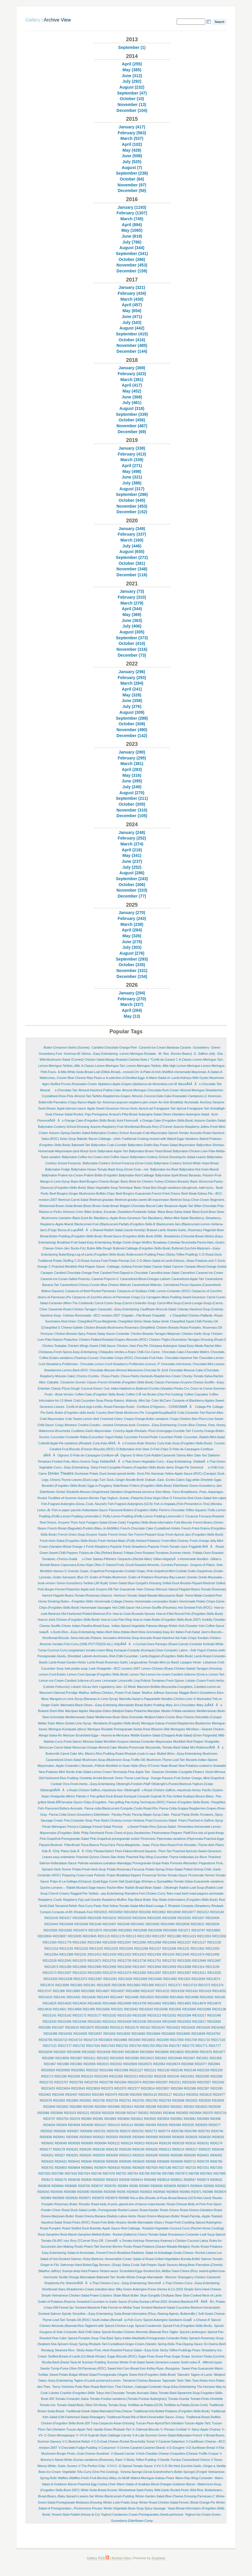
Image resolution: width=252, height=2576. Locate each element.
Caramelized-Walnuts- (147, 1285)
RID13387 (95, 1979)
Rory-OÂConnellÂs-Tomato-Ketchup (117, 2240)
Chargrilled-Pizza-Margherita (96, 1321)
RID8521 (177, 2179)
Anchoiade (191, 1102)
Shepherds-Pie (54, 2283)
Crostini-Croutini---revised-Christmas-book (107, 1425)
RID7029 (152, 2167)
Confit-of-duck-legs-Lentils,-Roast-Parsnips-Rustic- (101, 1406)
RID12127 (199, 1942)
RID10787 (198, 1930)
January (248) (132, 832)
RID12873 (51, 1967)
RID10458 (66, 1924)
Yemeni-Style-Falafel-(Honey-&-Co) (75, 2514)
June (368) (132, 397)
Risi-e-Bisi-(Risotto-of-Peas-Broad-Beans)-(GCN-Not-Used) (170, 2198)
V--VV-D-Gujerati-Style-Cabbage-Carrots (103, 2435)
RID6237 (205, 2149)
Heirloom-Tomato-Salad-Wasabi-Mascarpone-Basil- (149, 1595)
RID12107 (184, 1942)
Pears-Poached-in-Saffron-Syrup (200, 1820)
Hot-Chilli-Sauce (123, 1607)
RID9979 (111, 2198)
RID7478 (109, 2173)
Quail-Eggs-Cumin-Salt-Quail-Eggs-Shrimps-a (124, 1881)
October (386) (132, 259)
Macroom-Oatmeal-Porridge (58, 1692)
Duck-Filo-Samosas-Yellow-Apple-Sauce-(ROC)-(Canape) (176, 1473)
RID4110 (114, 2125)
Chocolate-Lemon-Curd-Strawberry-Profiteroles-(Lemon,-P (120, 1364)
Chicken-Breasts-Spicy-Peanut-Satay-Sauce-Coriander (92, 1333)
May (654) (132, 310)
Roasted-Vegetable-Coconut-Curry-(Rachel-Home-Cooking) (183, 2228)
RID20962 (78, 2070)
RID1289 (65, 1967)
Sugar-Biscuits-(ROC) (122, 2356)
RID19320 (117, 2058)
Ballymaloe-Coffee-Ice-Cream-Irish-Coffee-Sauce (95, 1157)
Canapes (47, 1272)
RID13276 (109, 1972)
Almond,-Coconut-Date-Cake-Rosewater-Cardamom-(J (169, 1096)
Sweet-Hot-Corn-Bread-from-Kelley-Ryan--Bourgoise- (144, 2368)
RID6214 (178, 2149)
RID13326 (50, 1979)
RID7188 (165, 2167)
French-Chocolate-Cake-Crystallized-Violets (150, 1528)
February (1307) (131, 213)
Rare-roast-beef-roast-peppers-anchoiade (194, 1893)
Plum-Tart (165, 1851)
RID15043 (146, 2009)
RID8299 (74, 2179)
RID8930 (157, 2186)
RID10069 (174, 1912)
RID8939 (170, 2186)
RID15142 (64, 2015)
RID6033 (218, 2137)
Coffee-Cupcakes (196, 1394)
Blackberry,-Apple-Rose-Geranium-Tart (120, 1218)
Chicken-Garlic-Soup (195, 1333)
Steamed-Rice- (65, 2350)
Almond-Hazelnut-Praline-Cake (100, 1090)
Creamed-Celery (111, 1419)
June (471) (132, 316)
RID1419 (205, 1991)
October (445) (132, 500)
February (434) (132, 293)
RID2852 (62, 2106)
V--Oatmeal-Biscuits (145, 2429)
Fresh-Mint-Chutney (175, 1540)
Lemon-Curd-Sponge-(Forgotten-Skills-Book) (97, 1674)
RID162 (145, 2027)
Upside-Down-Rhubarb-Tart (112, 2429)
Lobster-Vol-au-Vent (84, 1686)
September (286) (132, 494)
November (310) (131, 810)
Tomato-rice (47, 2405)
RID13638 (119, 1985)
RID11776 (64, 1942)
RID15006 (103, 2009)
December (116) (131, 574)
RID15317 (199, 2015)
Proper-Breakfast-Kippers (123, 1875)
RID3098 (57, 2113)
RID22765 (76, 2082)
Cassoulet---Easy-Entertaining (118, 1309)
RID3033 (201, 2106)
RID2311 (175, 2082)
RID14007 (103, 1991)
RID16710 (60, 2040)
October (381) (132, 563)
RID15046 (161, 2009)
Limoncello (125, 1680)
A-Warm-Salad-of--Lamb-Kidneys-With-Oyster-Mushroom (185, 1078)
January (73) (132, 591)
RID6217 (192, 2149)
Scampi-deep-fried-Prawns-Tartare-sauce (90, 2271)
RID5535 (188, 2125)
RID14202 (219, 1991)
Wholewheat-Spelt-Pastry (136, 2490)
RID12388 (66, 1954)
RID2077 (201, 2064)
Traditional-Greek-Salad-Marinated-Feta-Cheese (99, 2411)
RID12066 (139, 1942)
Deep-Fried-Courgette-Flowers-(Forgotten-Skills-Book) (128, 1467)
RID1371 (161, 1985)
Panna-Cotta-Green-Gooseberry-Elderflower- (80, 1814)
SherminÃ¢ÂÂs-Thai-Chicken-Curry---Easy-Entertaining (106, 2283)
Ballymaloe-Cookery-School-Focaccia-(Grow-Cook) (118, 1163)
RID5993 (165, 2137)
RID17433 (108, 2045)
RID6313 (125, 2155)
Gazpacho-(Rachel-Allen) (134, 1559)
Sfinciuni (171, 2277)
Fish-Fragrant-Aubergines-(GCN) (130, 1504)
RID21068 (121, 2070)
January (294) (132, 993)
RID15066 (204, 2009)
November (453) (131, 265)
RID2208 (74, 2076)
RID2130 (163, 2070)
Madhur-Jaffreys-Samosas (160, 1692)
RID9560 (159, 2191)
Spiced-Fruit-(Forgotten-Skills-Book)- (188, 2325)
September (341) (132, 253)
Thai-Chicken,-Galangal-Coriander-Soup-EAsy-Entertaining (155, 2386)
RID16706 (45, 2040)
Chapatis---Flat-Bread (136, 1315)
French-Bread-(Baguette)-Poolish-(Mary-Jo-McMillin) (83, 1528)
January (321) (132, 287)
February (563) (132, 132)
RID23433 (48, 2088)
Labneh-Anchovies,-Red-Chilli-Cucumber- (110, 1656)
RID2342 (218, 2082)
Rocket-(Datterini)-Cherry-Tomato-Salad (140, 2234)
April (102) (132, 144)
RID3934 (163, 2118)
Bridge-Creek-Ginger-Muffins (132, 1242)
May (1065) (132, 230)
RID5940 (138, 2137)
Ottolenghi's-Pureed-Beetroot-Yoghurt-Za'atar (182, 1784)
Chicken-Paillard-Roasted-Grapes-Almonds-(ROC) (113, 1339)
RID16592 (124, 2033)
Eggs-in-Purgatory (99, 1485)
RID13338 (65, 1979)
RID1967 (50, 2064)
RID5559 (201, 2125)
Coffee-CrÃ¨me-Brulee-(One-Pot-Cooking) (154, 1394)
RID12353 (212, 1948)
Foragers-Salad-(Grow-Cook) (106, 1522)
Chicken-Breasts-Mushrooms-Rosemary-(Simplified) (119, 1327)
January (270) (132, 912)
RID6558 (99, 2161)
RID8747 (97, 2186)
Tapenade (169, 2380)
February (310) (132, 597)
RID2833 (205, 2100)
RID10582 (125, 1930)
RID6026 (205, 2137)
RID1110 (104, 1936)
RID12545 (64, 1960)
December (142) (131, 735)
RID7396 (57, 2173)
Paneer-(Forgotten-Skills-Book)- (188, 1802)
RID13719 (190, 1985)
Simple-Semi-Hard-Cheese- (203, 2289)
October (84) (132, 179)
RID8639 (44, 2186)
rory (66, 2240)
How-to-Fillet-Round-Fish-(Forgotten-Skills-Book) (189, 1613)
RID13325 (214, 1972)
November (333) (131, 890)
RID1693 (134, 2040)
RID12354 (51, 1954)
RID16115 (117, 2027)
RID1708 (191, 2040)
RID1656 (109, 2033)
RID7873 (181, 2173)
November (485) (131, 345)
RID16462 (218, 2027)
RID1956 (216, 2058)
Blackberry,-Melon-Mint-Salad (168, 1218)
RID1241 (80, 1954)
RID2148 (190, 2070)
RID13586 (62, 1985)
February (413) (132, 454)
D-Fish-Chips (159, 1449)
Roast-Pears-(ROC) (76, 2222)
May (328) (132, 695)
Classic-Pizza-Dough (65, 1388)
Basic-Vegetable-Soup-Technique (110, 1187)
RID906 (208, 2186)
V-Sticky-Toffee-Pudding (140, 2459)
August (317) (131, 488)
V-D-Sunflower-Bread (200, 2447)
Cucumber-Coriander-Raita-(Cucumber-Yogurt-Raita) (86, 1437)
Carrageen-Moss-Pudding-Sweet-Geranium (176, 1297)
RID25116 (150, 2094)
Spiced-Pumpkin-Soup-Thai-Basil (90, 2338)
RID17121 (50, 2045)
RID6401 (203, 2155)
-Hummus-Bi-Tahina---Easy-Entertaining (90, 1053)
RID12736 (139, 1960)
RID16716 (75, 2040)
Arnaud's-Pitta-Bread (123, 1114)
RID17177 (65, 2045)
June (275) (132, 941)
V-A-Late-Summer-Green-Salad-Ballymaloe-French (167, 2435)
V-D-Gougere (175, 2447)
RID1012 (203, 1912)
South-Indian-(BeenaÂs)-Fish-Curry (117, 2320)
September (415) (132, 334)
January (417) (132, 127)
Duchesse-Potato (86, 1473)
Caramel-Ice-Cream (209, 1272)
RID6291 (72, 2155)
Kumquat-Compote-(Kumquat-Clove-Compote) (146, 1650)
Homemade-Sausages (96, 1607)
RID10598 (155, 1930)
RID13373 (80, 1979)
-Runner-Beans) (181, 1053)
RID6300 (112, 2155)
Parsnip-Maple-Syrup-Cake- (151, 1814)
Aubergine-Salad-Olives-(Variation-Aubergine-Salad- (174, 1114)
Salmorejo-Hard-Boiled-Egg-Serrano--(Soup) (90, 2265)
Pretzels (99, 1875)
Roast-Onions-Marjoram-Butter (159, 2216)
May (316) (132, 775)
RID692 (126, 2167)
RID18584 (147, 2052)
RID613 (139, 2143)
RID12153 (51, 1948)
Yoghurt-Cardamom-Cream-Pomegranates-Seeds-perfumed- (142, 2514)
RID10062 (159, 1912)
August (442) (131, 328)
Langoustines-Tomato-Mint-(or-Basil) (154, 1662)
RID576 (125, 2131)
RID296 (139, 2106)
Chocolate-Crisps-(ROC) (116, 1358)
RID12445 (182, 1954)
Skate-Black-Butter (126, 2295)
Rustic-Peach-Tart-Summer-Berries (98, 2246)
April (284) (132, 930)
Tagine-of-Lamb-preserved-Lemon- (97, 2380)
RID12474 (197, 1954)
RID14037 (118, 1991)
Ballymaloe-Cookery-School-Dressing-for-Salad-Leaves (168, 1157)
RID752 (121, 2173)
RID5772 (151, 2131)
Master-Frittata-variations (178, 1711)
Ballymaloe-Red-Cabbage (136, 1175)
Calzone (177, 1266)
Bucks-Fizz (78, 1248)
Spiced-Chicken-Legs (119, 2325)
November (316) (131, 649)
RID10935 (74, 1936)
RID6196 (138, 2149)
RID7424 (84, 2173)
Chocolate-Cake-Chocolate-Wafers (185, 1352)
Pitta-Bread (72, 1845)
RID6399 (190, 2155)
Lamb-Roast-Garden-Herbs (67, 1662)
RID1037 (198, 1918)
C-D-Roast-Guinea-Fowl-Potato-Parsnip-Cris (104, 1260)
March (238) (132, 924)
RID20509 (130, 2064)
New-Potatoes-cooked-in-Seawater (202, 1765)
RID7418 (71, 2173)
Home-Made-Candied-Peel (203, 1595)
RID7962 (206, 2173)
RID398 (215, 2118)
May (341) (132, 855)
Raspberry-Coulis (50, 1899)
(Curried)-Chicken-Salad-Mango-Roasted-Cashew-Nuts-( (110, 1059)
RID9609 (172, 2191)
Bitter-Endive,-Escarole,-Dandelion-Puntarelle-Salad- (120, 1211)
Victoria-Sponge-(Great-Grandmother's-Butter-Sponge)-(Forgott (163, 2472)
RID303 (189, 2106)
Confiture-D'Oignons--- (152, 1406)
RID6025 (192, 2137)
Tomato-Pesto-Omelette (206, 2398)
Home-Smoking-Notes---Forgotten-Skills (66, 1601)
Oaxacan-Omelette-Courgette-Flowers (178, 1772)
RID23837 (163, 2088)
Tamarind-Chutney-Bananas (142, 2380)
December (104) (131, 110)
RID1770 (188, 2045)
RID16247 (158, 2027)
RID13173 (49, 1972)
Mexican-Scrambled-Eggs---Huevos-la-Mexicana (96, 1735)
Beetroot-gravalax (101, 1199)
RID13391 (110, 1979)
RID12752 (169, 1960)
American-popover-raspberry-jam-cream (130, 1102)
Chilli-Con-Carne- (149, 1352)
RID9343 (43, 2191)
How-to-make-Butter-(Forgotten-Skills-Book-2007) (167, 1619)
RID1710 (204, 2040)
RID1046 (95, 1924)
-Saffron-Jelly (206, 1053)
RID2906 (114, 2106)
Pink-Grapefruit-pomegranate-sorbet (114, 1838)
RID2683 (59, 2100)
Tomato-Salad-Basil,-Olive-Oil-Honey (82, 2405)
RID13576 (47, 1985)
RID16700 (213, 2033)
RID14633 (64, 2003)
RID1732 (79, 2045)
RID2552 (192, 2094)
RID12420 (109, 1954)
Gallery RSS (98, 2558)
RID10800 (213, 1930)
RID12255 (111, 1948)
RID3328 (108, 2113)
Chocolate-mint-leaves (176, 1364)
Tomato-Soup (117, 2405)
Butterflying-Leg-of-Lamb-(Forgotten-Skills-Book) (92, 1254)
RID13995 (88, 1991)
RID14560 (162, 1997)
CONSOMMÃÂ (181, 1406)
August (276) (131, 953)
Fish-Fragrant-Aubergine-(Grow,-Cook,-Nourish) (74, 1504)
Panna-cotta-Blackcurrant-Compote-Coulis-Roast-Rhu (121, 1808)
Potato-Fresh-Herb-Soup (89, 1869)
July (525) (131, 161)
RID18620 (177, 2052)
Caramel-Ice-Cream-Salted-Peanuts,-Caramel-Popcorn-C (80, 1279)
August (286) (131, 872)
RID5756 (113, 2131)
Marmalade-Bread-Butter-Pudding (141, 1705)
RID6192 (112, 2149)
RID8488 (150, 2179)
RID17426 (93, 2045)
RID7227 (178, 2167)
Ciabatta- (53, 1382)
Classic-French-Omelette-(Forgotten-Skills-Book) (120, 1382)
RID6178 (59, 2149)
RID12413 (94, 1954)
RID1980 (63, 2064)
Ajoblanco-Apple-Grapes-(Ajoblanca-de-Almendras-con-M (137, 1084)
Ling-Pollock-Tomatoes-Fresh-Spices (159, 1680)
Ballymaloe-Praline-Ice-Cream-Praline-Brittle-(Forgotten (80, 1175)
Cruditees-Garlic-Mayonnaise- (91, 1431)
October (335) (132, 964)
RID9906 (58, 2198)
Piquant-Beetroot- (51, 1845)
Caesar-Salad (161, 1266)
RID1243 (168, 1954)
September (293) (132, 959)
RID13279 (124, 1972)
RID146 (220, 1997)
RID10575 (95, 1930)
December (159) (131, 271)
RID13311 (199, 1972)
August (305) (131, 632)
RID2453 (85, 2094)
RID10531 (197, 1924)
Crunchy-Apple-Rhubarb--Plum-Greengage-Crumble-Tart (152, 1431)
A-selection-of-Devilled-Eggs (125, 1078)
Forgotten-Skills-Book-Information (150, 1522)
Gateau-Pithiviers (104, 1559)
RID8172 (47, 2179)
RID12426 (154, 1954)
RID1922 (103, 2058)
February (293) (132, 677)
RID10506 (182, 1924)
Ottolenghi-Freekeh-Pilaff (133, 1784)
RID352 (143, 2113)
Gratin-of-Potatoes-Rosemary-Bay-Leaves (157, 1577)
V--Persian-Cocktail (173, 2429)
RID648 (86, 2161)
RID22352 (146, 2076)
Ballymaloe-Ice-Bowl (164, 1169)
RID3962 (190, 2118)
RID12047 (124, 1942)
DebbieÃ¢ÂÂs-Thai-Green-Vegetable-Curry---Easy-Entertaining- (146, 1461)
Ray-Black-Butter (139, 1899)
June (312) (132, 75)
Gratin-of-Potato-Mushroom (108, 1577)
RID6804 (74, 2167)
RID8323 (112, 2179)
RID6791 (47, 2167)
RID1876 (206, 2052)
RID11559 (219, 1936)
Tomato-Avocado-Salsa (142, 2393)
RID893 (144, 2186)
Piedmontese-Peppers (167, 1833)
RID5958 (152, 2137)
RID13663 (134, 1985)
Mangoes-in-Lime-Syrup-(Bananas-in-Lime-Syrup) (84, 1699)
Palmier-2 (82, 1796)
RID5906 (72, 2137)
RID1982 (76, 2064)
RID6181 (72, 2149)
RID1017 (65, 1918)
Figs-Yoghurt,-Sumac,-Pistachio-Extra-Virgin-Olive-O (136, 1498)
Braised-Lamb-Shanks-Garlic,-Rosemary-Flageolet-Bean (185, 1230)
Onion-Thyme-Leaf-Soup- (132, 1778)
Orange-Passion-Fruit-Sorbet (170, 1778)
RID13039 (124, 1967)
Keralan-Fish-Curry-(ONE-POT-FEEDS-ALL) (83, 1644)
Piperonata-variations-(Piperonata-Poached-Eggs (190, 1838)
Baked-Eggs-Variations (182, 1138)
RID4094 (74, 2125)
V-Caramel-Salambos (170, 2441)
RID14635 (94, 2003)
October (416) (132, 339)
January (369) (132, 367)
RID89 (133, 2186)
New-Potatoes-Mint (52, 1772)
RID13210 (79, 1972)
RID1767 (175, 2045)
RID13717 (175, 1985)
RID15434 (154, 2021)
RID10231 (109, 1918)
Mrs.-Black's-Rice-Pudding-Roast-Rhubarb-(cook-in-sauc (117, 1753)
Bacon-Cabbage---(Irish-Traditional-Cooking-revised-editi (127, 1138)
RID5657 (73, 2131)
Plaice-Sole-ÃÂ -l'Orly (76, 1851)
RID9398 (110, 2191)
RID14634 (79, 2003)
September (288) (132, 718)
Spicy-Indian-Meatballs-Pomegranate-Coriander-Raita (151, 2338)
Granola (73, 1571)
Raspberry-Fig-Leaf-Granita (82, 1899)
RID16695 (183, 2033)
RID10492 (152, 1924)
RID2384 (177, 2088)
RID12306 (169, 1948)
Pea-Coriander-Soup (78, 1820)
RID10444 (51, 1924)
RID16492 (65, 2033)
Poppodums (207, 1863)
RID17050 (177, 2040)
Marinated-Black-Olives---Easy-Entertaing (88, 1705)
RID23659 (93, 2088)
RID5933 (112, 2137)
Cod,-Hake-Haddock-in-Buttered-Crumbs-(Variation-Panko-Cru (146, 1388)
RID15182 (109, 2015)
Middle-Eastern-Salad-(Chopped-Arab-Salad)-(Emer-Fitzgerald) (174, 1735)
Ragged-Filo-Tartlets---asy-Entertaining (97, 1893)
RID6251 (47, 2155)
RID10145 (51, 1918)
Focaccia (192, 1516)
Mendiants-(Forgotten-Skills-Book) (116, 1723)
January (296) (132, 671)
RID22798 (106, 2082)
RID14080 (133, 1991)
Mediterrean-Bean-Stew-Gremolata (119, 1717)
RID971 (196, 2191)
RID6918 (114, 2167)
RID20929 (48, 2070)
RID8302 (99, 2179)
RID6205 (152, 2149)
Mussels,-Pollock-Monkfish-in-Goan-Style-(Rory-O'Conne (121, 1765)
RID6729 (203, 2161)
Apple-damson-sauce (71, 1108)
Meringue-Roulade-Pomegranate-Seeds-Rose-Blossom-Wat (128, 1729)
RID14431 (74, 1997)
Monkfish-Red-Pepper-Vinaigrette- (196, 1741)
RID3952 (177, 2118)
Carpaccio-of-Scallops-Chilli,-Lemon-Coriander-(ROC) (154, 1291)
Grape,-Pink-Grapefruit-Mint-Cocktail (161, 1571)
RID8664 (57, 2186)
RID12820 (184, 1960)
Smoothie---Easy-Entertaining (92, 2313)
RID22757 (61, 2082)
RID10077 (189, 1912)
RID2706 (99, 2100)
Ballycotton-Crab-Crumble (109, 1145)
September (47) (132, 93)
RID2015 (103, 2064)
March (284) (132, 683)
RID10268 (169, 1918)
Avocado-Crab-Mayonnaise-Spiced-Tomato (159, 1133)
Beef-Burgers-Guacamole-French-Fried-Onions (148, 1193)
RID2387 (203, 2088)
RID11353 (144, 1936)
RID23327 (204, 2082)
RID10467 (109, 1924)
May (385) (132, 69)
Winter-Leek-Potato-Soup (120, 2502)
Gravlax (192, 1577)
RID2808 (178, 2100)
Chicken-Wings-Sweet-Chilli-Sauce (92, 1345)
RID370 (208, 2113)
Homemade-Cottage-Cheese (114, 1601)
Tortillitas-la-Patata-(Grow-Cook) (186, 2405)
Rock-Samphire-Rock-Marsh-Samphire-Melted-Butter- (75, 2234)
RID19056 (62, 2058)
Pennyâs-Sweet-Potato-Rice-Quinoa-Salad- (144, 1826)
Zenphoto (158, 2558)
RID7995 (219, 2173)
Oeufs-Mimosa (215, 1772)
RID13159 (212, 1967)
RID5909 (85, 2137)
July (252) (131, 867)
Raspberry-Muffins (114, 1899)
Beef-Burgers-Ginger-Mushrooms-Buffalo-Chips (82, 1193)
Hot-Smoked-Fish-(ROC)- (195, 1607)
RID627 (60, 2155)
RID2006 (90, 2064)
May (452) (132, 391)
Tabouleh (183, 2374)
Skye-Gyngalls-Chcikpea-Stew (161, 2295)
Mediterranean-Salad (80, 1717)
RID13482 (170, 1979)
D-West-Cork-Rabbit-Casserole (154, 1455)
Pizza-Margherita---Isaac (133, 1845)
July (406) (131, 626)
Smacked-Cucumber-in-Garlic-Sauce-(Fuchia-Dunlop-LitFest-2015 (122, 2301)
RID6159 (178, 2143)
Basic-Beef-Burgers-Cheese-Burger (95, 1181)
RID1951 (202, 2058)
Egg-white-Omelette (199, 1479)
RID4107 (100, 2125)
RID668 (151, 2161)
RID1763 (149, 2045)
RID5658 (86, 2131)
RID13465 (155, 1979)
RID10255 (154, 1918)
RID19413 (147, 2058)
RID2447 (71, 2094)
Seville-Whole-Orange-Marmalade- (140, 2277)
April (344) (132, 608)
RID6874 (100, 2167)
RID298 (151, 2106)
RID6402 (216, 2155)
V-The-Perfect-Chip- (92, 2466)
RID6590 (125, 2161)
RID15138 (219, 2009)
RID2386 (190, 2088)
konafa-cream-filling (99, 1650)
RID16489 (50, 2033)
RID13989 (73, 1991)
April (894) (132, 224)
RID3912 (137, 2118)
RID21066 (106, 2070)
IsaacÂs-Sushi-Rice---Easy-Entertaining (67, 1632)
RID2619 (205, 2094)
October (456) (132, 420)
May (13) (132, 1016)
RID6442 (74, 2161)
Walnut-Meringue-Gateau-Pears (152, 2478)
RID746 (96, 2173)
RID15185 (139, 2015)
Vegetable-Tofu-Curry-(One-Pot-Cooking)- (90, 2472)
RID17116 (218, 2040)
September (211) (132, 798)
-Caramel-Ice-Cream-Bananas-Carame (164, 1047)
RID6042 (47, 2143)
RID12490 (212, 1954)
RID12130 (214, 1942)
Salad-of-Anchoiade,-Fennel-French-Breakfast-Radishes (105, 2252)
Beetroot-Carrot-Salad (73, 1199)
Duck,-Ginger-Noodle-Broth (125, 1479)
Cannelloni (187, 1272)
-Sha (219, 1053)
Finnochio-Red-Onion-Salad (192, 1498)
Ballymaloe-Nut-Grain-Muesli (199, 1169)
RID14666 (109, 2003)
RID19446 (175, 2058)
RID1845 (118, 2052)
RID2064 (159, 2064)
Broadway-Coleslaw (166, 1242)
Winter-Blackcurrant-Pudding (114, 2496)
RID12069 (169, 1942)
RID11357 (159, 1936)
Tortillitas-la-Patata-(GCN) (145, 2405)
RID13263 (94, 1972)
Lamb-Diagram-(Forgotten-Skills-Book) (166, 1656)
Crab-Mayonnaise (52, 1419)
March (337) (132, 1004)
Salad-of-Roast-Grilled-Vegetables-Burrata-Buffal (166, 2259)
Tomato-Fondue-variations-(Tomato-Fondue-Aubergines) (128, 2398)
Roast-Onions (169, 2210)
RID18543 (132, 2052)
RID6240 (218, 2149)
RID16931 (149, 2040)
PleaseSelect (104, 1851)
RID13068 (184, 1967)
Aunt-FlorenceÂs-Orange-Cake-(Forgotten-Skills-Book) (155, 1120)
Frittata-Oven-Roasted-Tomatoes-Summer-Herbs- (158, 1552)
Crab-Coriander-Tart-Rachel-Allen (200, 1412)
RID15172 (79, 2015)
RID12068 (154, 1942)
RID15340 (214, 2015)
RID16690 (168, 2033)
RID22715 (46, 2082)
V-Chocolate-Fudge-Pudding (77, 2447)
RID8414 (137, 2179)
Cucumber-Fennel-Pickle (141, 1437)
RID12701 (109, 1960)
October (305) (132, 804)
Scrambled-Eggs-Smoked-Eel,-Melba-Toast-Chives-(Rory (158, 2271)
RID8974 (183, 2186)
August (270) (131, 792)
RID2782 (152, 2100)
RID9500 (133, 2191)
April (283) (132, 769)
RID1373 (204, 1985)
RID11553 (204, 1936)
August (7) (132, 167)
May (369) (132, 614)
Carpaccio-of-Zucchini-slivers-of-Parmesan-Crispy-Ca (108, 1297)
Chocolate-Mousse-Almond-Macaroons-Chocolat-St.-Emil (128, 1370)
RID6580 (112, 2161)
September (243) (132, 878)
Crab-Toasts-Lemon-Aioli (82, 1419)
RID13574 (213, 1979)
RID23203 (189, 2082)
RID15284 (184, 2015)
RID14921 (59, 2009)
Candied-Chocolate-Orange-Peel (76, 1272)
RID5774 (164, 2131)
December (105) (131, 815)
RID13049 (154, 1967)
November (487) (131, 425)
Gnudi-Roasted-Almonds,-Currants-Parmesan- (157, 1565)
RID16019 (72, 2027)
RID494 (151, 2125)
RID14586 (191, 1997)
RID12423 (139, 1954)
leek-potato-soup (76, 1668)
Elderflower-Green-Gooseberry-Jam (197, 1485)
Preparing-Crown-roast (77, 1875)
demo (170, 1467)
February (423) (132, 373)
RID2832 (192, 2100)
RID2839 (218, 2100)
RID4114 (127, 2125)
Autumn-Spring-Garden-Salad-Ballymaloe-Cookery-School (89, 1133)
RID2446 (58, 2094)
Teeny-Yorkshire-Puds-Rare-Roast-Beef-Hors (83, 2386)
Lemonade (109, 1680)
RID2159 (217, 2070)
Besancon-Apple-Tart (178, 1206)
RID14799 (139, 2003)
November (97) (132, 185)
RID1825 (60, 2052)
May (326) (132, 935)
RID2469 (98, 2094)
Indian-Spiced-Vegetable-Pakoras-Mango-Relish (144, 1626)
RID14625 (49, 2003)
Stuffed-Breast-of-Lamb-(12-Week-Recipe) (77, 2356)
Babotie (82, 1138)
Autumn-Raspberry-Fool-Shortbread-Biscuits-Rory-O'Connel (131, 1126)
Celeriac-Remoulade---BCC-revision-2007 (91, 1315)
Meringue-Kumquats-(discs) (67, 1729)
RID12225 (96, 1948)
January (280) (132, 752)
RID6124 (127, 2143)
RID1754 (135, 2045)
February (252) (132, 838)
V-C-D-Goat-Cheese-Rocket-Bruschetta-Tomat (122, 2441)
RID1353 (184, 1979)
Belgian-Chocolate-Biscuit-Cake (141, 1206)
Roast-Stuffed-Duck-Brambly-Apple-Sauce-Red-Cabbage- (101, 2228)
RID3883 (110, 2118)
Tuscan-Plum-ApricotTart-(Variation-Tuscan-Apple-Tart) (173, 2423)
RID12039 (109, 1942)
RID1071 (184, 1930)
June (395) (132, 781)
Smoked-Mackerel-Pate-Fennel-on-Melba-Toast (107, 2307)
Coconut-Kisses (91, 1388)
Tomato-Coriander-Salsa (72, 2398)
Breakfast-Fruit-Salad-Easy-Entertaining (84, 1242)
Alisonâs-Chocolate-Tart (58, 1090)
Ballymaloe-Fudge (57, 1169)
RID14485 (132, 1997)
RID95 (121, 2191)
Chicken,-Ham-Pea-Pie (132, 1345)
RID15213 (154, 2015)
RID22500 (202, 2076)
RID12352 (197, 1948)
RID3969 (203, 2118)
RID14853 (184, 2003)
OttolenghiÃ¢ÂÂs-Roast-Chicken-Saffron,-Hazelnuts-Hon (81, 1790)
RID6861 (87, 2167)
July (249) (131, 786)
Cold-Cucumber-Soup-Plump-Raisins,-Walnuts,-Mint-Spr (111, 1400)
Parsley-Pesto (121, 1814)
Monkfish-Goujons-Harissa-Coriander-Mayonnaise (138, 1741)
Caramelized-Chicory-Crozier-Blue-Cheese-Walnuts (95, 1285)
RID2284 (120, 2082)
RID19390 (132, 2058)
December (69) (132, 431)
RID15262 (169, 2015)
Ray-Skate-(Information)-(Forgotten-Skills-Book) (185, 1899)
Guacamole (128, 1589)
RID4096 (87, 2125)
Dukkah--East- (155, 1479)
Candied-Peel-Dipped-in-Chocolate (124, 1272)
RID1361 (90, 1985)
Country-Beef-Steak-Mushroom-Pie (120, 1412)
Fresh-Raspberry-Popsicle (104, 1546)
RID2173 (47, 2076)
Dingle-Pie (182, 1467)
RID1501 (117, 2009)
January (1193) (131, 207)
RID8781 (110, 2186)
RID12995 (109, 1967)
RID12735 (124, 1960)
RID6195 (125, 2149)
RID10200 (79, 1918)
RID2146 (177, 2070)
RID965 (185, 2191)
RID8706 (84, 2186)
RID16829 (105, 2040)
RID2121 (150, 2070)
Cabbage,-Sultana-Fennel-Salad (129, 1266)
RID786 (156, 2173)
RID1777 (215, 2045)
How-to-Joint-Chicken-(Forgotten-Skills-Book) (69, 1619)
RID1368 (148, 1985)
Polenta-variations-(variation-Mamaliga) (104, 1863)
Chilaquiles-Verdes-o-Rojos (117, 1352)
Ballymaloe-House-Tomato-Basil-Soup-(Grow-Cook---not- (110, 1169)
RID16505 (80, 2033)
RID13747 (44, 1991)
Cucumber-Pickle (170, 1437)
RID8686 (71, 2186)
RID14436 (89, 1997)
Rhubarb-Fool (83, 1912)
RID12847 (214, 1960)
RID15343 (49, 2021)
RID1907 (76, 2058)
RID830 (86, 2179)
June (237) (132, 861)
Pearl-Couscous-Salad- (161, 1820)
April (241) (132, 689)
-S (194, 1053)
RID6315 (138, 2155)
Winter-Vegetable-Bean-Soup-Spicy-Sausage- (135, 2508)
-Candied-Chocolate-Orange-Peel (114, 1047)
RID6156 (165, 2143)
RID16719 (90, 2040)
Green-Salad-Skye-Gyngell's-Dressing (135, 1583)
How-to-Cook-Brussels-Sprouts (134, 1613)
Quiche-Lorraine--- (52, 1887)
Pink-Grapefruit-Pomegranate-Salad (64, 1838)
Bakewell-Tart (81, 1145)
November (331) (131, 970)
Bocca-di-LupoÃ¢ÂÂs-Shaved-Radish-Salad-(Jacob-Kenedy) (102, 1230)
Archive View (121, 2558)
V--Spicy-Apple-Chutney (204, 2429)
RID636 (164, 2155)
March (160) (132, 540)
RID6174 (216, 2143)
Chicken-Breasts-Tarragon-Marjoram (156, 1333)
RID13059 (169, 1967)
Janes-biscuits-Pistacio (86, 1638)
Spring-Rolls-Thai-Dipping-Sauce (180, 2344)
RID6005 (178, 2137)
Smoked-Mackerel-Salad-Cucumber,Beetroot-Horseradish (180, 2307)
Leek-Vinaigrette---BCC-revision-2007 (114, 1668)
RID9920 (72, 2198)
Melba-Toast (46, 1723)
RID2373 (107, 2088)
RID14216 (45, 1997)
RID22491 (187, 2076)
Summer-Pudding (94, 2362)
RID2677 (219, 2094)
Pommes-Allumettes (184, 1863)
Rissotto (84, 2204)
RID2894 (100, 2106)
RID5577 (214, 2125)
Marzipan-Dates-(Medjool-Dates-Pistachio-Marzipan (124, 1711)
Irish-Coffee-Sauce (211, 1626)
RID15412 (109, 2021)
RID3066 (43, 2113)
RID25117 (165, 2094)
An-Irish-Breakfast (170, 1102)
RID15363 (94, 2021)
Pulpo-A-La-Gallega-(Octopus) (71, 1881)
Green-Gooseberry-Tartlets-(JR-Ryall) (82, 1583)
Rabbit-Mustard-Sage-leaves (86, 1887)
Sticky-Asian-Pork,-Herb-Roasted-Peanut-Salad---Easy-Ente (117, 2350)
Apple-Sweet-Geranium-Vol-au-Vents (112, 1108)
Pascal (175, 1814)
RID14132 (163, 1991)
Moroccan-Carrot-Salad (55, 1747)
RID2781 (138, 2100)
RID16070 (87, 2027)
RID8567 (190, 2179)
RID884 (123, 2186)
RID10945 (89, 1936)
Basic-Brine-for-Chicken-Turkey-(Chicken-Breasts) (155, 1181)
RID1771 (202, 2045)
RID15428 (124, 2021)
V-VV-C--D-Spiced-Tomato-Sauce (130, 2466)
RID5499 (175, 2125)
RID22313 (131, 2076)
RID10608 (170, 1930)
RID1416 (192, 1991)
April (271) (132, 465)
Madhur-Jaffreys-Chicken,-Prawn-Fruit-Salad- (110, 1692)
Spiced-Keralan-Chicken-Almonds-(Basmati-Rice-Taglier (140, 2332)
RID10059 (131, 1912)
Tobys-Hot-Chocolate (110, 2393)
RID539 (162, 2125)
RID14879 (214, 2003)
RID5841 (59, 2137)
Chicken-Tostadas (54, 1345)
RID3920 (150, 2118)
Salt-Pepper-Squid (153, 2265)
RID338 (120, 2113)
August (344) (131, 247)
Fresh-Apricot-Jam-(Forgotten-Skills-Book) (194, 1534)
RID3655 (182, 2113)
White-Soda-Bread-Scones (99, 2490)
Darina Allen (184, 1455)
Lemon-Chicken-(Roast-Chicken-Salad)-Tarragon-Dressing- (182, 1668)
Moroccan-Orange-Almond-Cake (94, 1747)
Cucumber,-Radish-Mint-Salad (204, 1437)
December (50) (132, 190)
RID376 (75, 2118)
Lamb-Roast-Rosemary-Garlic (107, 1662)
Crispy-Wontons (66, 1425)
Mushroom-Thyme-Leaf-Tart (165, 1760)
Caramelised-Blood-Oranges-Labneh (145, 1279)
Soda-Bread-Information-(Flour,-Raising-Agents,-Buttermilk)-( (155, 2313)
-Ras (165, 1053)
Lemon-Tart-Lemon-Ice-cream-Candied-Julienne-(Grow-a (168, 1674)
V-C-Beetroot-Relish (76, 2441)
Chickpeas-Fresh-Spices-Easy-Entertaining (68, 1352)
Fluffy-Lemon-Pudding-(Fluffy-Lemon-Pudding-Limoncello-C (143, 1516)
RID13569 (198, 1979)
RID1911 (90, 2058)
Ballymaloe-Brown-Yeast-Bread (150, 1151)
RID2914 (127, 2106)
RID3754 (62, 2118)
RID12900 (94, 1967)
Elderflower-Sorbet (52, 1492)
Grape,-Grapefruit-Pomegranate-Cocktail (107, 1571)
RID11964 (94, 1942)
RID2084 (214, 2064)
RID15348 (79, 2021)
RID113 (131, 1936)
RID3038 (214, 2106)
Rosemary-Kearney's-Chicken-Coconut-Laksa (177, 2240)
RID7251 (203, 2167)
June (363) (132, 620)
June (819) (132, 236)
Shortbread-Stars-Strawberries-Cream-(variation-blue (78, 2289)
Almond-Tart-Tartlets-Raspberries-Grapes (102, 1096)
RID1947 (189, 2058)
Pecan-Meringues (54, 1826)
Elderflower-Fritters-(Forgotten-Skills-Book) (142, 1485)
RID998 (124, 2198)
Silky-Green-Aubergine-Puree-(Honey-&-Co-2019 (149, 2289)
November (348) (131, 569)
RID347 (132, 2113)
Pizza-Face (107, 1845)
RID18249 (45, 2052)
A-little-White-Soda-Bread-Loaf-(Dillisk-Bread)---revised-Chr (98, 1072)
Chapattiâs (161, 1315)
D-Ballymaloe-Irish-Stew (132, 1449)
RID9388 (70, 2191)
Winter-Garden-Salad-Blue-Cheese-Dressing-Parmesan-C (175, 2496)
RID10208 (94, 1918)
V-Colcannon (107, 2447)
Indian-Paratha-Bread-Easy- (91, 1626)
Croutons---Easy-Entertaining (157, 1425)
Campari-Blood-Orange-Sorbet (206, 1266)
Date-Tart (200, 1455)
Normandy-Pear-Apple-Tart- (132, 1772)
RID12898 (79, 1967)
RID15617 (199, 2021)
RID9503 (146, 2191)
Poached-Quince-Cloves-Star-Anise (100, 1857)
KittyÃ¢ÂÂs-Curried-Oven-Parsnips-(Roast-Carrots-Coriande (158, 1644)
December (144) (131, 351)
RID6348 (152, 2155)
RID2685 (72, 2100)
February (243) (132, 918)
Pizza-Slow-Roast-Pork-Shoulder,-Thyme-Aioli (182, 1845)
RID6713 (190, 2161)
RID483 (139, 2125)
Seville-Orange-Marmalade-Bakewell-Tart (87, 2277)
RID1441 (60, 1997)
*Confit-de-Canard (162, 1059)
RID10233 (124, 1918)
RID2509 (136, 2094)
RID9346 (57, 2191)
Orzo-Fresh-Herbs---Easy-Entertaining (89, 1784)
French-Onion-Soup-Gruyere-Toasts (82, 1534)
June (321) (132, 477)
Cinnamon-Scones (73, 1382)
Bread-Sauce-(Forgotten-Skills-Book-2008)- (133, 1236)
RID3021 (177, 2106)
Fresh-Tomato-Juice (174, 1546)
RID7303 (44, 2173)
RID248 (123, 2094)
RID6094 (100, 2143)
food (82, 1522)
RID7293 (216, 2167)
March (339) (132, 459)
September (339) (132, 414)
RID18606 (162, 2052)
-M (159, 1053)
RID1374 (217, 1985)
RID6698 (177, 2161)
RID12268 (141, 1948)
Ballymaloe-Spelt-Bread (171, 1175)
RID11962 (79, 1942)
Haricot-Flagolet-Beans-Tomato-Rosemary (197, 1589)
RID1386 (59, 1991)
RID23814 (148, 2088)
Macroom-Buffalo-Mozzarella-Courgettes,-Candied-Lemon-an (179, 1686)
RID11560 (49, 1942)
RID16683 (138, 2033)
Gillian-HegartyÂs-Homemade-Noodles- (181, 1559)
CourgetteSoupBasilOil (160, 1412)
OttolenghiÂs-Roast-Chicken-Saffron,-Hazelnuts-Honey (162, 1790)
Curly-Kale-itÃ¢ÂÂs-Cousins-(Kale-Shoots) (124, 1443)
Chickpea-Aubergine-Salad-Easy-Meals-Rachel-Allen (185, 1345)
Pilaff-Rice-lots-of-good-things (203, 1833)
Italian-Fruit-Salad (188, 1632)
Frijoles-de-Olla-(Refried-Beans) (101, 1552)
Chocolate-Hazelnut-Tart (181, 1358)
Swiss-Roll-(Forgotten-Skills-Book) (152, 2374)
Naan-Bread (169, 1765)
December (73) (132, 655)
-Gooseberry (200, 1047)
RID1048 (123, 1924)
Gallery (32, 19)
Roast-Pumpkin (50, 2228)
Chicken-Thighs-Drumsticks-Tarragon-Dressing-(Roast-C (187, 1339)
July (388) (131, 483)
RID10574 (80, 1930)
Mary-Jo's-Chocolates (180, 1705)
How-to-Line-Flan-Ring (116, 1619)
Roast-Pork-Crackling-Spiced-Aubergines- (194, 2222)
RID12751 (154, 1960)
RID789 (193, 2173)
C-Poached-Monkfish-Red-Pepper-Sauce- (77, 1266)
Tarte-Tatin (184, 2380)
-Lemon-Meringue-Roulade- (138, 1053)
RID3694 (195, 2113)
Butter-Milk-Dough (99, 1248)
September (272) (132, 557)
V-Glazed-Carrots (123, 2453)
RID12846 (199, 1960)
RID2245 (173, 2076)
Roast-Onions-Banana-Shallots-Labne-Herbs (105, 2216)
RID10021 (101, 1912)
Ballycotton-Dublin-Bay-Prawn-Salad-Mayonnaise (161, 1145)
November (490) (131, 729)
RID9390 (83, 2191)
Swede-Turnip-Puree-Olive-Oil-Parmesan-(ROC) (73, 2368)
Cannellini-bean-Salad (164, 1272)
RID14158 (177, 1991)
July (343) (131, 322)
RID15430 (139, 2021)
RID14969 (74, 2009)
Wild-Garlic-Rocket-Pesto (171, 2490)
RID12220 (81, 1948)
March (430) (132, 299)
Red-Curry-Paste (90, 1906)
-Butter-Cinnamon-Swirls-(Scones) (66, 1047)
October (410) (132, 643)
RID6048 (61, 2143)
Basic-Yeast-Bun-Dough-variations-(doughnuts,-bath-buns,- (174, 1187)
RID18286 (74, 2052)
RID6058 (74, 2143)
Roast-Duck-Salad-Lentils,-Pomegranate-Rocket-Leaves (99, 2210)
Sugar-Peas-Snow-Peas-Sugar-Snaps (164, 2356)
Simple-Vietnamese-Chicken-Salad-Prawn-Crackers (76, 2295)
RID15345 (64, 2021)
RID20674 (173, 2064)
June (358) (132, 700)
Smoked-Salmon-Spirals (54, 2313)
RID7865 (168, 2173)
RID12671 (94, 1960)
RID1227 (155, 1948)
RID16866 (120, 2040)
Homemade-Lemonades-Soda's (156, 1601)
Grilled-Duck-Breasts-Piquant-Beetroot (188, 1583)
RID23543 (78, 2088)
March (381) (132, 379)
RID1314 (198, 1967)
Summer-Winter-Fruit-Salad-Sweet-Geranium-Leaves (143, 2362)
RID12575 (79, 1960)
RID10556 (50, 1930)
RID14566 (177, 1997)
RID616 (191, 2143)
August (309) (131, 712)
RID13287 (154, 1972)
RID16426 (203, 2027)
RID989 (46, 2198)
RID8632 (216, 2179)
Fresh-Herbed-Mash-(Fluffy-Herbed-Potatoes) (129, 1540)
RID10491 (138, 1924)
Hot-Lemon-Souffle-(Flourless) (156, 1607)
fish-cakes (219, 1498)
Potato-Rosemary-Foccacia (125, 1869)
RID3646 (169, 2113)
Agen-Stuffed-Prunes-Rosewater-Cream (69, 1084)
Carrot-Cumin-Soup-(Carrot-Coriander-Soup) (125, 1303)
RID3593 (156, 2113)
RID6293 (99, 2155)
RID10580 (110, 1930)
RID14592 (206, 1997)
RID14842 (154, 2003)
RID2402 (45, 2094)
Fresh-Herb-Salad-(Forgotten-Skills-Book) (68, 1540)
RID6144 (152, 2143)
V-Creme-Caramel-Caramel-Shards (141, 2447)
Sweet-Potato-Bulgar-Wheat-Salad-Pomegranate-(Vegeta (88, 2374)
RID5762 (137, 2131)
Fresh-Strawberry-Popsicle (141, 1546)
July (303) (131, 947)
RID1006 (144, 1912)
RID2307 (162, 2082)
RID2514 (179, 2094)
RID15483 (169, 2021)
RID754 (133, 2173)
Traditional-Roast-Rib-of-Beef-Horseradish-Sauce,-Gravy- (145, 2417)
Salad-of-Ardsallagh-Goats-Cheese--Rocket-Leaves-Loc (183, 2252)
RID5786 (177, 2131)
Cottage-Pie (203, 1406)
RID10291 (184, 1918)
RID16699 (198, 2033)
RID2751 (125, 2100)
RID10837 (59, 1936)
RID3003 (163, 2106)
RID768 (144, 2173)
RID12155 (66, 1948)
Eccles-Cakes (175, 1479)
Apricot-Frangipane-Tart (193, 1108)
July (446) (131, 546)
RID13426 (125, 1979)
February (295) (132, 758)
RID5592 (47, 2131)
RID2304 (149, 2082)
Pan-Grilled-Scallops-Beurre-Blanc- (190, 1796)
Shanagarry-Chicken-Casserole (199, 2277)
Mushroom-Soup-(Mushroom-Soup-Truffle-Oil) (113, 1760)
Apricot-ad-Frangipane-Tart (157, 1108)
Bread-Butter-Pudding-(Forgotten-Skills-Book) (71, 1236)
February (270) (132, 998)
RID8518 (163, 2179)
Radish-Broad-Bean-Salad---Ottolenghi (151, 1887)
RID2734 (112, 2100)
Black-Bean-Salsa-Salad (174, 1211)
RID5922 (99, 2137)
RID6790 (216, 2161)
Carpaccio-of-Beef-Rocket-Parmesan (90, 1291)
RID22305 (116, 2076)
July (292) (131, 81)
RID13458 (140, 1979)
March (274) (132, 844)
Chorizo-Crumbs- (88, 1376)
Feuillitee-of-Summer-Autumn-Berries (73, 1498)
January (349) (132, 528)
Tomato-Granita (178, 2398)
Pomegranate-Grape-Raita (151, 1863)
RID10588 (140, 1930)
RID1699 (162, 2040)
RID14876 (199, 2003)
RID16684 (153, 2033)
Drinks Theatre (61, 1473)
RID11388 (174, 1936)
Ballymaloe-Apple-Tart (113, 1151)
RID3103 (70, 2113)
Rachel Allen (115, 1887)
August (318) (131, 408)
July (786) (131, 242)
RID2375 (120, 2088)
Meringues (178, 1729)
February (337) (132, 534)
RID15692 (214, 2021)
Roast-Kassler (149, 2210)
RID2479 (111, 2094)
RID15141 (49, 2015)
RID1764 (162, 2045)
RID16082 (102, 2027)
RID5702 (100, 2131)
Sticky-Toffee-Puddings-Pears (180, 2350)
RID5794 (217, 2131)
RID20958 (63, 2070)
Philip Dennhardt (92, 1833)
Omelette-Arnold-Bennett (96, 1778)
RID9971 (85, 2198)
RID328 (95, 2113)
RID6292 (85, 2155)
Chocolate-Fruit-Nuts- (149, 1358)
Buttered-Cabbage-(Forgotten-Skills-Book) (142, 1248)
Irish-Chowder (188, 1626)
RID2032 (116, 2064)
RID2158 (203, 2070)
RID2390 (217, 2088)
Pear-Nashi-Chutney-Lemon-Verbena (119, 1820)
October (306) (132, 884)
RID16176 (132, 2027)
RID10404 (212, 1918)
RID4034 (49, 2125)
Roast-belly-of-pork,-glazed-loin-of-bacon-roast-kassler (128, 2204)
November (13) (132, 104)
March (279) (132, 603)
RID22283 (101, 2076)
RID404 (61, 2125)
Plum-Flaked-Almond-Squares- (136, 1851)
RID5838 (46, 2137)
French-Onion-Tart (120, 1534)
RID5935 (125, 2137)
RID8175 (61, 2179)
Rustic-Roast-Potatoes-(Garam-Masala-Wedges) (157, 2246)
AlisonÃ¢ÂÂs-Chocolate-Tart (199, 1084)
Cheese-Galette (72, 1327)
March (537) (132, 138)
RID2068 (187, 2064)
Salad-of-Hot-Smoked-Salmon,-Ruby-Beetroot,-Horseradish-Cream (86, 2259)
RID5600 (60, 2131)
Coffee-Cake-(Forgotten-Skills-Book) (99, 1394)
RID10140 (217, 1912)
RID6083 (87, 2143)
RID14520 (147, 1997)
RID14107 (148, 1991)
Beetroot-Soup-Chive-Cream (189, 1199)
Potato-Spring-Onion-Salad (164, 1869)
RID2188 (60, 2076)
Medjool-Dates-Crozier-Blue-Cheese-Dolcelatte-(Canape (183, 1717)
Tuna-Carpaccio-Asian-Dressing (113, 2423)
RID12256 (126, 1948)
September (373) (132, 637)
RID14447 (117, 1997)
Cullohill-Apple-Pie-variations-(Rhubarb (64, 1443)
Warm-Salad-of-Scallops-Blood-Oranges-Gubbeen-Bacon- (156, 2484)
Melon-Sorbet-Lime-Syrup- (74, 1723)
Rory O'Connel (80, 2240)
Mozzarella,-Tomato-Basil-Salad (167, 1747)
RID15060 (189, 2009)
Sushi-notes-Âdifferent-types (201, 2362)
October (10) (132, 98)
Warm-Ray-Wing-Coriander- (194, 2478)
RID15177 (94, 2015)
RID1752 (122, 2045)
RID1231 (183, 1948)
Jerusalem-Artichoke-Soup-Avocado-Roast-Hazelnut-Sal (141, 1638)
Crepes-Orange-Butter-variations (146, 1419)
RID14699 (124, 2003)
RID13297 (169, 1972)
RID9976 (98, 2198)
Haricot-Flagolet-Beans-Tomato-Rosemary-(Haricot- (77, 1595)
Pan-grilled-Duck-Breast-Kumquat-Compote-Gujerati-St (127, 1796)
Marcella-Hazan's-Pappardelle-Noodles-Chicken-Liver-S (157, 1699)
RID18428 (104, 2052)
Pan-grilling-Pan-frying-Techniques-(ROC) (137, 1802)
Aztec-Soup (68, 1138)
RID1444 (103, 1997)
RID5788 (191, 2131)
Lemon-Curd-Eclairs (52, 1674)
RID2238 (160, 2076)
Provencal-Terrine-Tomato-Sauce (164, 1875)
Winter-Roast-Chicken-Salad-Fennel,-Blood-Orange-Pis (177, 2502)
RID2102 (92, 2070)
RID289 (88, 2106)
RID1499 (89, 2009)
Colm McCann (161, 1400)
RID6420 (47, 2161)
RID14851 (169, 2003)
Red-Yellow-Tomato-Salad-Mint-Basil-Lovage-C (135, 1906)
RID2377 (134, 2088)
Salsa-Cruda (130, 2265)
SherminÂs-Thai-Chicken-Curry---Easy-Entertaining (184, 2283)
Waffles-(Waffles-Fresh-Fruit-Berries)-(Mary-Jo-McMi (94, 2478)
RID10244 (139, 1918)
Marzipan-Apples (76, 1711)
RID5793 (204, 2131)
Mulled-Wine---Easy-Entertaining (179, 1753)
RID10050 (116, 1912)
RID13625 (104, 1985)
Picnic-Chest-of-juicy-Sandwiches (128, 1833)
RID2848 (49, 2106)
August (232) (131, 87)
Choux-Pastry (110, 1376)
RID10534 (212, 1924)
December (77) (132, 896)
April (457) (132, 304)
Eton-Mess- (163, 1492)
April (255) (132, 64)
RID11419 (189, 1936)
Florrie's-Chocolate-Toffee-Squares (182, 1510)
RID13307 (184, 1972)
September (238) (132, 173)
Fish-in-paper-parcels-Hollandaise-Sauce (80, 1510)
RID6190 (99, 2149)
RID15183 (124, 2015)
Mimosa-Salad (93, 1741)
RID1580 (45, 2027)
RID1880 (48, 2058)
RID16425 (188, 2027)
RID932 (220, 2186)
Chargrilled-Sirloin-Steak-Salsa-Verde (143, 1321)
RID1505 (175, 2009)
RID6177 (46, 2149)
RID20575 (145, 2064)
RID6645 (138, 2161)
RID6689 (163, 2161)
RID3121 (83, 2113)
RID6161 (203, 2143)
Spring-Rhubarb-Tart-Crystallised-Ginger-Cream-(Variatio (117, 2344)
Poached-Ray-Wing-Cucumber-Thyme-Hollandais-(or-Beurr (166, 1857)
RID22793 (91, 2082)
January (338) (132, 448)
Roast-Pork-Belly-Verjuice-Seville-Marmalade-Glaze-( (127, 2222)
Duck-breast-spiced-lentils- (117, 1473)
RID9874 (220, 2191)
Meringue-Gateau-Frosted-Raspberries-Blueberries (176, 1723)
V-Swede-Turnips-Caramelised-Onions (183, 2459)
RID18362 (89, 2052)
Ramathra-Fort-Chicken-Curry (145, 1893)
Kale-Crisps (189, 1638)
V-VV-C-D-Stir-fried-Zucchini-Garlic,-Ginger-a (184, 2466)
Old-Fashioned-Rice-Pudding (58, 1778)
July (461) (131, 402)
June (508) (132, 155)
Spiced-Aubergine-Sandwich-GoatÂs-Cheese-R (176, 2320)
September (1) (132, 47)
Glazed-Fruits (115, 1565)
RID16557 (95, 2033)
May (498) (132, 471)
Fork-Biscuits (183, 1522)
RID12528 (49, 1960)
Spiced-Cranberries (148, 2325)
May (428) (132, 150)
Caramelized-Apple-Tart (187, 1279)
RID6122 (114, 2143)
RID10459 (81, 1924)
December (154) (131, 976)
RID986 (208, 2191)
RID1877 (219, 2052)
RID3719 (220, 2113)
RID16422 (173, 2027)
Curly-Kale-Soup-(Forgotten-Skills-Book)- (185, 1443)
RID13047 (139, 1967)
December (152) (131, 511)
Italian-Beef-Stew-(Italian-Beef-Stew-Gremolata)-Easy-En (135, 1632)
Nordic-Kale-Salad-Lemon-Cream (89, 1772)
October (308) (132, 723)
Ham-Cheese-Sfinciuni (151, 1589)
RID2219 (87, 2076)
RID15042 (131, 2009)
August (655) (131, 551)
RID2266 (217, 2076)
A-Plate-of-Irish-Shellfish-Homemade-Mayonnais (173, 1072)
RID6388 (177, 2155)
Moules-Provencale (131, 1747)
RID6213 (165, 2149)
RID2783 (165, 2100)
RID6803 (61, 2167)
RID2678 (46, 2100)
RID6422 (61, 2161)
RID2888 (76, 2106)
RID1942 (161, 2058)
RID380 (86, 2118)
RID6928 (138, 2167)
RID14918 (44, 2009)
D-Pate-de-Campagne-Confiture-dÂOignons (101, 1455)
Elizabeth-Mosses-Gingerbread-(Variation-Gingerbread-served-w (110, 1492)
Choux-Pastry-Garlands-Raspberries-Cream (151, 1376)
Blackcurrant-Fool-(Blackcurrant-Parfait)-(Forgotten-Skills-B (114, 1224)
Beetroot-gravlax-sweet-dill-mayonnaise (142, 1199)
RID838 (124, 2179)
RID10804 (44, 1936)
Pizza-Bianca (90, 1845)
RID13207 (64, 1972)
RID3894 (123, 2118)
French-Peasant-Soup (149, 1534)
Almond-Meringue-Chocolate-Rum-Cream (150, 1090)
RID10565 (65, 1930)
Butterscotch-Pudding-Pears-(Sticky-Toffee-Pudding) (162, 1254)
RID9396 (96, 2191)
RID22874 (134, 2082)
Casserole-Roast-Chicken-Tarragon (73, 1309)
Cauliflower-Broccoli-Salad (158, 1309)
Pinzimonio (148, 1838)
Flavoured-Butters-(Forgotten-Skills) (133, 1510)
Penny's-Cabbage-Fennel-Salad (89, 1826)
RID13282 (139, 1972)
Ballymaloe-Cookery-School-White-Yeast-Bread (186, 1163)
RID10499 (167, 1924)
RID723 (191, 2167)
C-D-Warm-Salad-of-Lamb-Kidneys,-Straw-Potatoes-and (175, 1260)
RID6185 (85, 2149)
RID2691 (85, 2100)
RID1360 (76, 1985)
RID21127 (136, 2070)
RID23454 (63, 2088)
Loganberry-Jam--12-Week (117, 1686)
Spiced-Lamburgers (192, 2332)
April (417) (132, 385)
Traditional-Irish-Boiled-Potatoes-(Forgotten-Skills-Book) (171, 2411)
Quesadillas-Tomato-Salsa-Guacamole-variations (190, 1881)
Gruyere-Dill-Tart (107, 1589)
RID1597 (58, 2027)
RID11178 (118, 1936)
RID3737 (49, 2118)
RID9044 (196, 2186)
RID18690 (191, 2052)
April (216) (132, 849)
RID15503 (184, 2021)
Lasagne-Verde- (191, 1662)
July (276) (131, 706)
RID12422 (124, 1954)
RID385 (98, 2118)
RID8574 (203, 2179)
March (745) (132, 218)
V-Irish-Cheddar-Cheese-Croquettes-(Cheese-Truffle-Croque (177, 2453)
